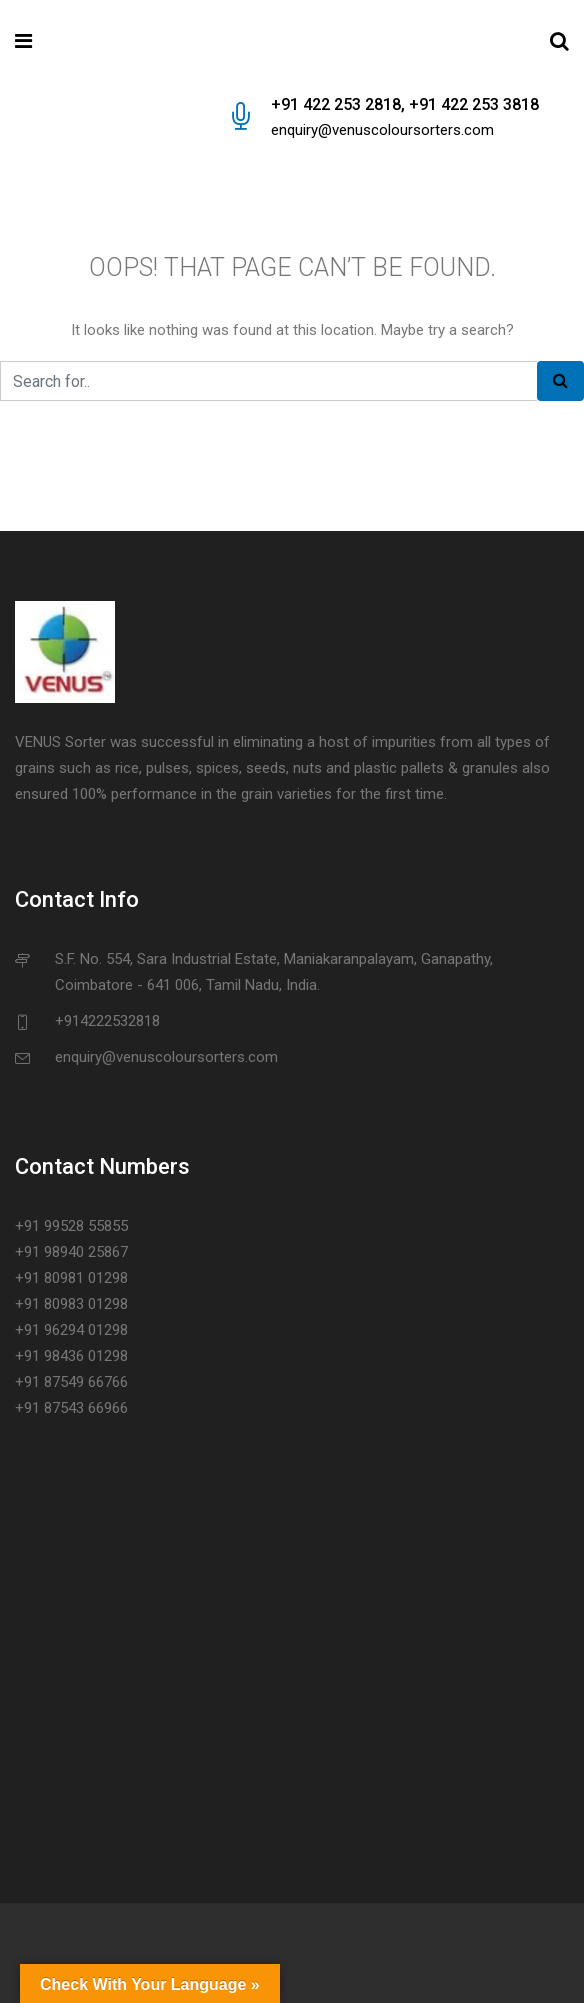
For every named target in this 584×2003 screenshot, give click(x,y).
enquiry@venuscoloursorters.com (382, 130)
